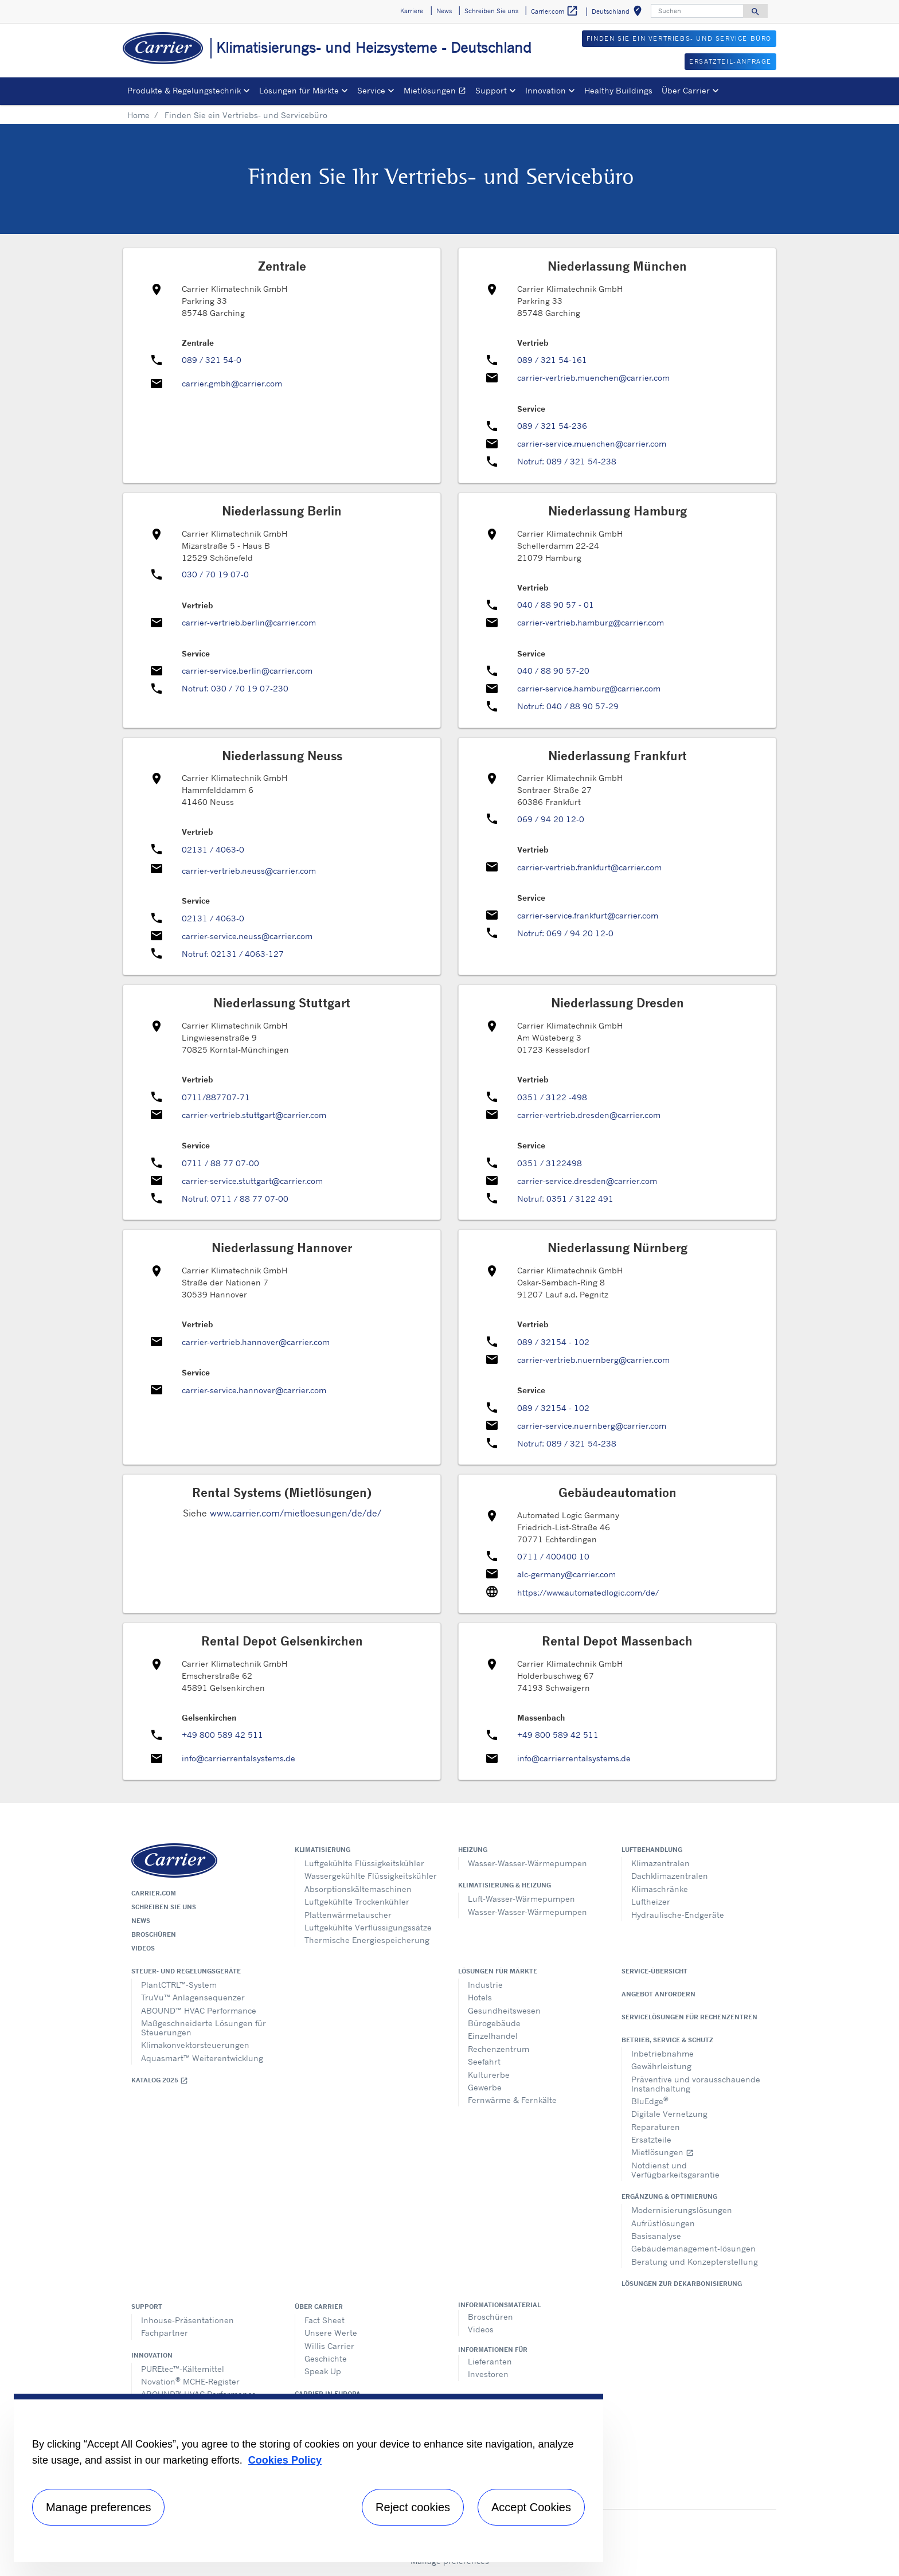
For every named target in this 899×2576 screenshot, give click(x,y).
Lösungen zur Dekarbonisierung (682, 2284)
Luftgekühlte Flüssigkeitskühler (364, 1863)
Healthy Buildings (618, 90)
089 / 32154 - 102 (553, 1342)
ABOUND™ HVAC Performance (198, 2010)
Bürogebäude (494, 2023)
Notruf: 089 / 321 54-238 (566, 461)
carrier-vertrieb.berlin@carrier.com (249, 622)
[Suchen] (697, 11)
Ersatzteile (651, 2139)
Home (138, 115)
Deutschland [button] (619, 13)
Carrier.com (153, 1893)
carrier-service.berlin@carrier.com (247, 670)
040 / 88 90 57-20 (553, 670)
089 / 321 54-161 (552, 360)
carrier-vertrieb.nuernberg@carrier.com (593, 1360)
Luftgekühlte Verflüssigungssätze (368, 1927)
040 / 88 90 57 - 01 (555, 604)
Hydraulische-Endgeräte (677, 1915)
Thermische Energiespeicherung (366, 1940)
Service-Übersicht (654, 1971)
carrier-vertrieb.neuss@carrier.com (249, 870)
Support (146, 2307)
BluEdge (650, 2100)
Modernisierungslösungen (681, 2210)
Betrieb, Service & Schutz (667, 2040)
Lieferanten (490, 2361)
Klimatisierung (322, 1850)
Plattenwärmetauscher (348, 1915)
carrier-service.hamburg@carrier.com (588, 688)
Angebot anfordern (658, 1994)
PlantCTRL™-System (179, 1984)
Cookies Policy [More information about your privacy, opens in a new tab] (285, 2460)
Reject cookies (413, 2507)
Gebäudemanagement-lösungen (693, 2248)
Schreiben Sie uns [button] (491, 11)
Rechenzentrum (498, 2049)
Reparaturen (655, 2127)
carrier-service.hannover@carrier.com (254, 1390)
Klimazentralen (660, 1863)
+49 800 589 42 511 (222, 1735)
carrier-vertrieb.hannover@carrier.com (256, 1342)
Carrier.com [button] (555, 11)
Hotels (480, 1997)
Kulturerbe (489, 2074)
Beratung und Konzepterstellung (694, 2261)
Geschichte (325, 2358)
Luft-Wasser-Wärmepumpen (521, 1898)
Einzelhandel (493, 2036)
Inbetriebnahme (662, 2053)
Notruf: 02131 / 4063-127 (233, 954)
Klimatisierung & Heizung (504, 1885)
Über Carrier (319, 2307)
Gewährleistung (661, 2066)
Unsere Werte (330, 2332)
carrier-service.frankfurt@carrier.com (587, 915)
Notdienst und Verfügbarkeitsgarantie (675, 2169)
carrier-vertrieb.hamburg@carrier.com (590, 622)
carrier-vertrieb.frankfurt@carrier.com (589, 867)
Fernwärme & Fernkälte (512, 2100)
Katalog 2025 (159, 2080)
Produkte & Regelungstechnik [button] (184, 90)
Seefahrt (484, 2061)
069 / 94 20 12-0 (550, 819)
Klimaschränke (659, 1889)
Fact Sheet (324, 2320)
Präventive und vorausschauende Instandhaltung (695, 2083)
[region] (308, 2478)
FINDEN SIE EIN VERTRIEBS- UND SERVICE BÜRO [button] (679, 38)
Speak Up (322, 2371)
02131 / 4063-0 (213, 849)
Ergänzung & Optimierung (669, 2196)
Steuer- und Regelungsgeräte (186, 1971)
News (140, 1921)
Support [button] (491, 90)
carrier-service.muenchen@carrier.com (591, 443)
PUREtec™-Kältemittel (182, 2369)
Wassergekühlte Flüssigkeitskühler (370, 1876)
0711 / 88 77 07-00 (220, 1163)
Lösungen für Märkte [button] (299, 90)
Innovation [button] (545, 90)
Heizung (472, 1850)
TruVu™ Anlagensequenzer (193, 1997)
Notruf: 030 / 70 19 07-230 (235, 688)
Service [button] (371, 90)
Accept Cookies (531, 2507)
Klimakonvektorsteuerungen (195, 2045)
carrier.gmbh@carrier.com (232, 383)
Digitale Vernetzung (669, 2113)
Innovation (152, 2355)
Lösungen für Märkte (497, 1971)
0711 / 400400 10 (553, 1556)
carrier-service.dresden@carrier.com (587, 1181)
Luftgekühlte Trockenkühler (356, 1901)
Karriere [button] (411, 11)
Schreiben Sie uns (163, 1907)
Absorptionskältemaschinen (358, 1889)
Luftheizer (650, 1901)
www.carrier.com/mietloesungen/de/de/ (295, 1513)
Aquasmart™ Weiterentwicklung (202, 2058)
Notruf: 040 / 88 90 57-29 (568, 706)
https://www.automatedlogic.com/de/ (588, 1592)
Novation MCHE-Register (190, 2380)
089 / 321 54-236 (552, 426)
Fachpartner (164, 2332)
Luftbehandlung (652, 1850)
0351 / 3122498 (549, 1163)
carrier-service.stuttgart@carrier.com (252, 1181)
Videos (143, 1948)
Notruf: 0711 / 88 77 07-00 (235, 1198)
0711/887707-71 (216, 1097)
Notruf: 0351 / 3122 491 (565, 1198)
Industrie (485, 1984)
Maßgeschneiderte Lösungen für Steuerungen (203, 2027)
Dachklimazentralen (669, 1876)
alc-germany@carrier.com (566, 1574)
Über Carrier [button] (686, 90)
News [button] (444, 11)
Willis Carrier (329, 2346)
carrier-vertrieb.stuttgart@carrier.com (254, 1115)
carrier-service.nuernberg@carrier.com (591, 1425)
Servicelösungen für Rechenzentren (689, 2017)
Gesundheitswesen (504, 2010)
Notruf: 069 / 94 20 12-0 (565, 933)
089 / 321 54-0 (211, 360)
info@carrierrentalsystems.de (238, 1758)
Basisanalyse (656, 2236)
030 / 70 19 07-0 (215, 574)
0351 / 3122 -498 (552, 1097)
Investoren (488, 2374)
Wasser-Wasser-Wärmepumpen (527, 1863)
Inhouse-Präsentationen (187, 2320)
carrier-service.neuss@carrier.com (247, 936)
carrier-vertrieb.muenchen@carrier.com (593, 377)
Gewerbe (485, 2087)
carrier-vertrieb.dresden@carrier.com (588, 1115)
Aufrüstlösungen (663, 2223)
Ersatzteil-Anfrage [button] (730, 61)
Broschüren (153, 1934)
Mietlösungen (437, 92)
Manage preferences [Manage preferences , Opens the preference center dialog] (98, 2507)
